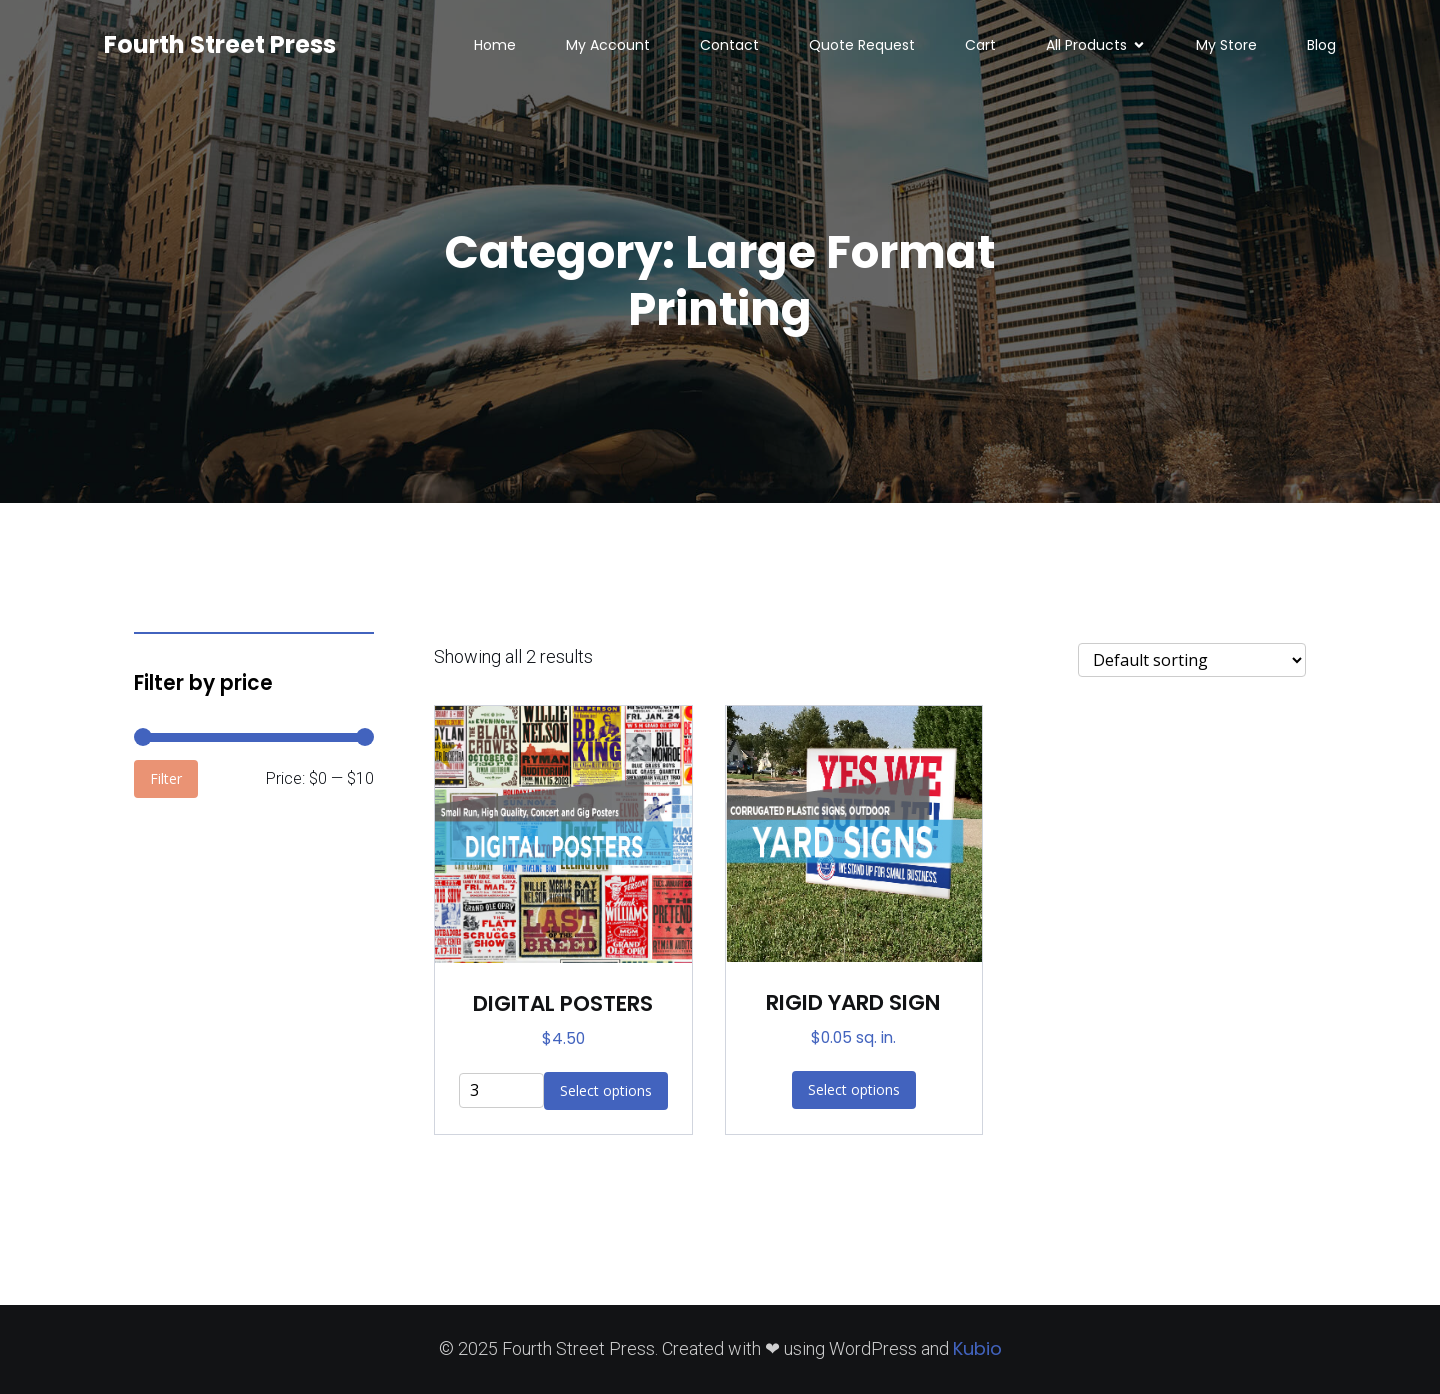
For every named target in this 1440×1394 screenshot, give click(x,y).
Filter (166, 778)
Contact (729, 45)
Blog (1321, 45)
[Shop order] (1192, 660)
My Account (608, 45)
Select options (854, 1089)
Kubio (977, 1348)
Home (495, 45)
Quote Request (862, 45)
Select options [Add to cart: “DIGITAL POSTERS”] (606, 1090)
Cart (980, 45)
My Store (1226, 45)
